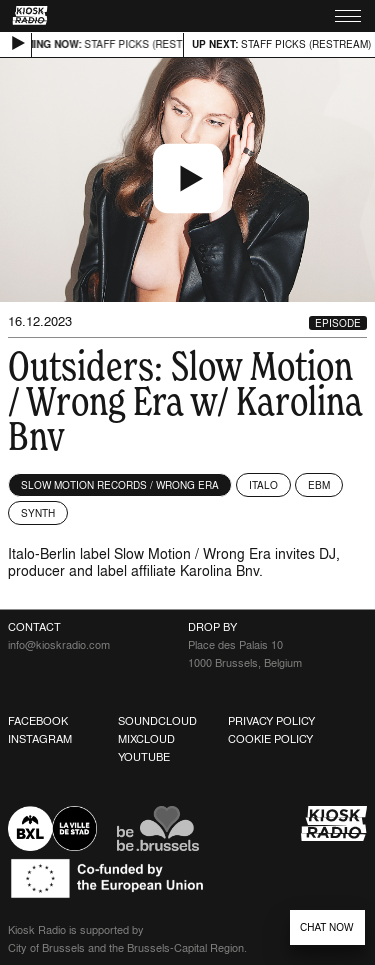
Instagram (40, 739)
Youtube (144, 757)
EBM (319, 485)
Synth (38, 513)
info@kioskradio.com (59, 645)
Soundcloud (157, 721)
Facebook (38, 721)
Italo (263, 485)
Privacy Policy (271, 721)
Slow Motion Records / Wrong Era (120, 485)
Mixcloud (146, 739)
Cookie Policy (270, 739)
